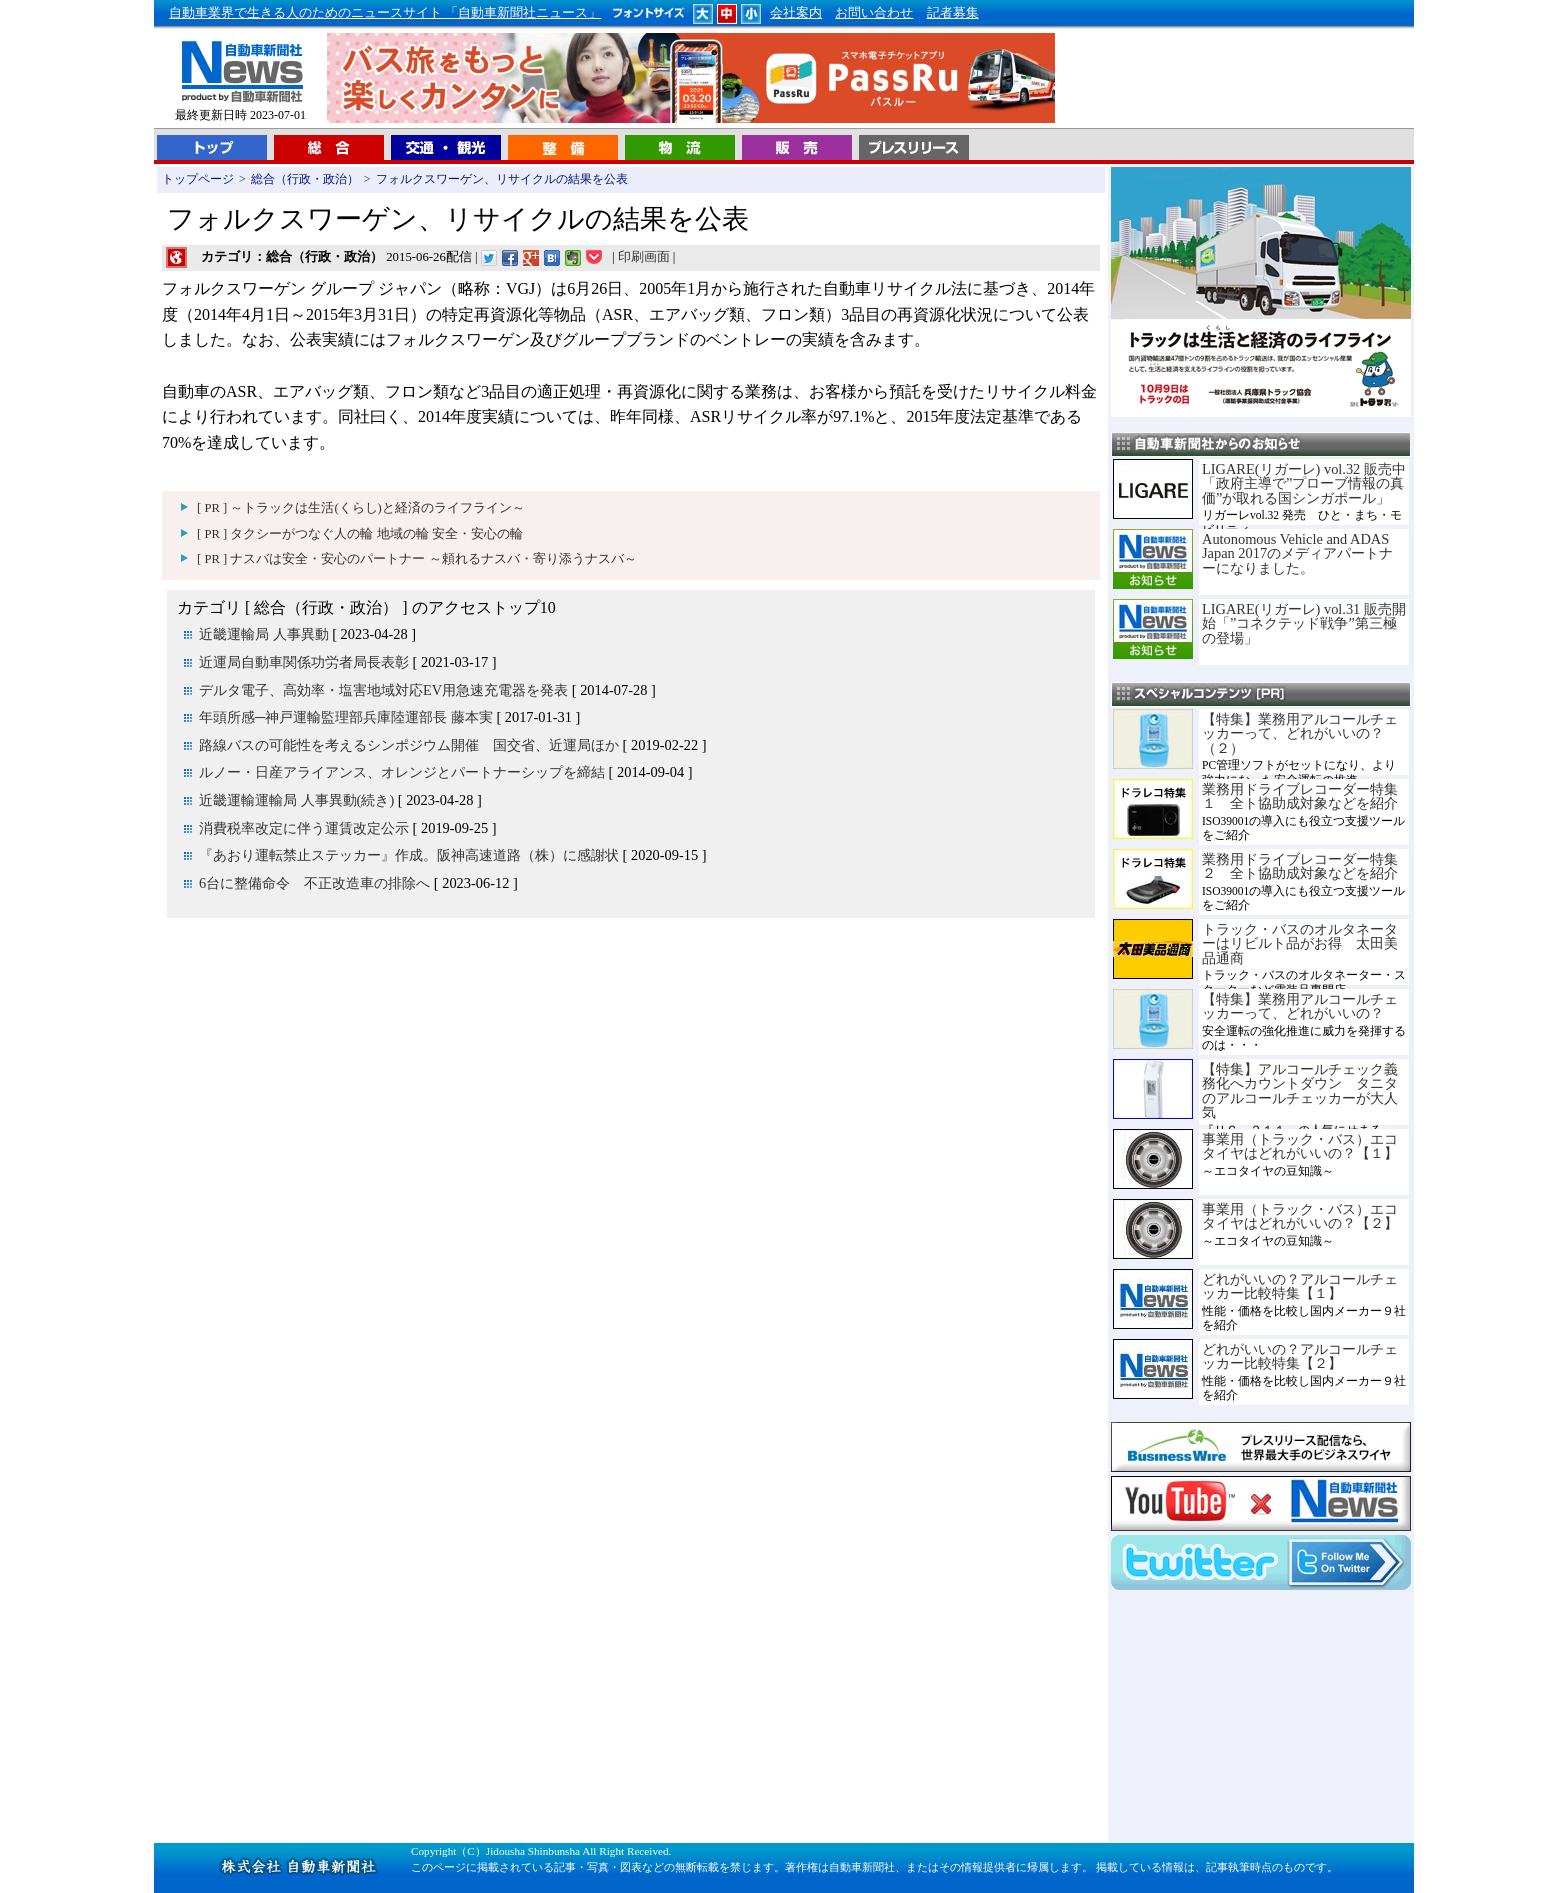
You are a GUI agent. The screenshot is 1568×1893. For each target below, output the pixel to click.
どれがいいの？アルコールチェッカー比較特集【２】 (1300, 1356)
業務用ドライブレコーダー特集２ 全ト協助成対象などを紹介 (1300, 866)
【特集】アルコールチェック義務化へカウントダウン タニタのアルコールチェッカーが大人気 (1300, 1090)
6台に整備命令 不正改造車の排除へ (314, 883)
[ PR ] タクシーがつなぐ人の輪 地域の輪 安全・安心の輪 (360, 534)
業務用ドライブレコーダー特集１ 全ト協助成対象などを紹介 (1300, 796)
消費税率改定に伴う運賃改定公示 (304, 828)
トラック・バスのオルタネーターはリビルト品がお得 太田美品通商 (1300, 943)
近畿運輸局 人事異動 (264, 634)
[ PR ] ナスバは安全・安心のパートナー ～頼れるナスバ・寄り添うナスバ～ (417, 559)
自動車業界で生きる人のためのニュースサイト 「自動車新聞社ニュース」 (385, 13)
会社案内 (796, 13)
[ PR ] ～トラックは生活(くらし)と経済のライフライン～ (361, 508)
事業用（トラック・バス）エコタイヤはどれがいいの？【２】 (1300, 1216)
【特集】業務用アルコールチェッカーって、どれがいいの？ (1300, 1006)
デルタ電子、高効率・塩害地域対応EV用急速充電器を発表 (383, 690)
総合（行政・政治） (305, 179)
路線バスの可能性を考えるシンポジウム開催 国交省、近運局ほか (409, 745)
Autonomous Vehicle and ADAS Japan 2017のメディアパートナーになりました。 (1297, 553)
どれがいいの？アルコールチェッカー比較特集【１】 (1300, 1286)
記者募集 (953, 13)
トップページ (198, 179)
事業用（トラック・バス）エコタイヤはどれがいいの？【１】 (1300, 1146)
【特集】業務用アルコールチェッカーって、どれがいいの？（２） (1300, 733)
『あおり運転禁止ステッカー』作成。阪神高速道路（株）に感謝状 (409, 855)
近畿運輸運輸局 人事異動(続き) (296, 800)
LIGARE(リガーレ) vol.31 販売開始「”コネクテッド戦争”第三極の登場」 (1304, 623)
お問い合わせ (874, 13)
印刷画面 (644, 257)
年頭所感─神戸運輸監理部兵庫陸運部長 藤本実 (346, 717)
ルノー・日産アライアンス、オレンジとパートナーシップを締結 (402, 772)
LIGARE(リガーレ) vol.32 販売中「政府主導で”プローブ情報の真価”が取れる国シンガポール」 (1304, 483)
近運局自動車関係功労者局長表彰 (304, 662)
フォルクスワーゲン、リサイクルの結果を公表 (502, 179)
